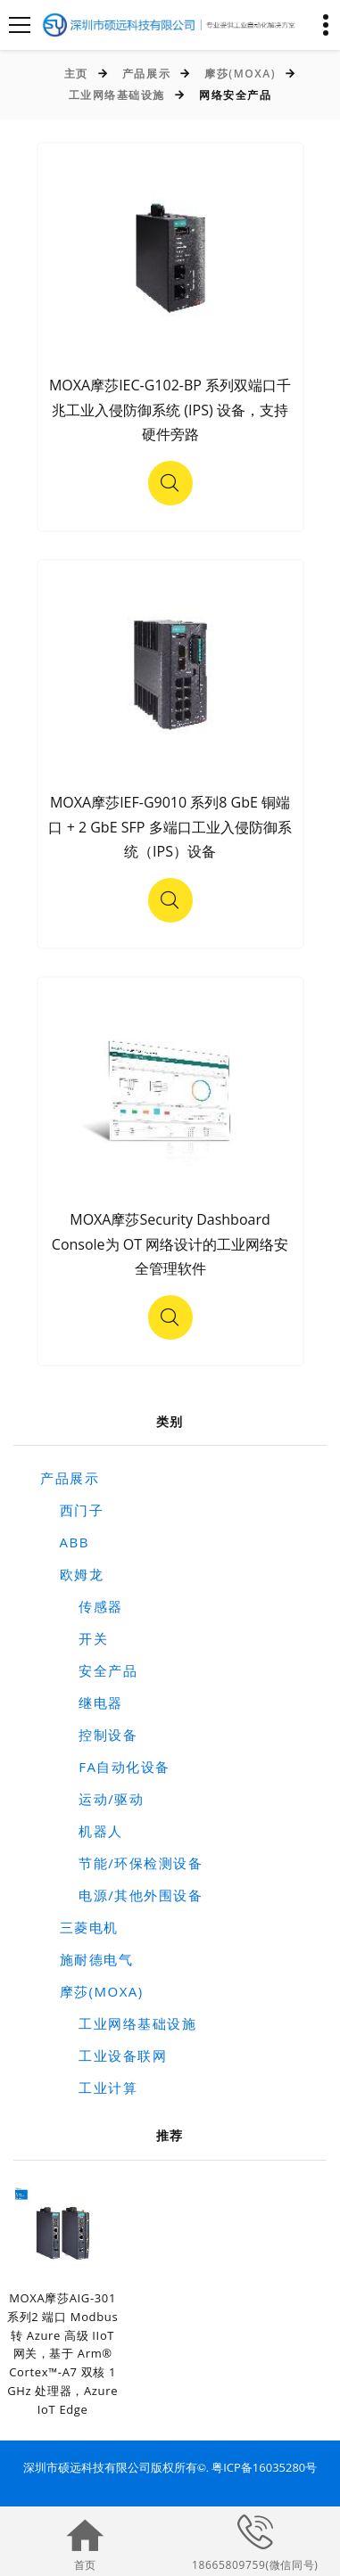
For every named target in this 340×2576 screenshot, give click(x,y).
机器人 (81, 1831)
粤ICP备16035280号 (264, 2467)
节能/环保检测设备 (121, 1863)
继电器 (81, 1702)
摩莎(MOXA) (240, 73)
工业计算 (88, 2087)
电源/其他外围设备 (121, 1895)
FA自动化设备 (105, 1767)
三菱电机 (79, 1927)
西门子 (72, 1510)
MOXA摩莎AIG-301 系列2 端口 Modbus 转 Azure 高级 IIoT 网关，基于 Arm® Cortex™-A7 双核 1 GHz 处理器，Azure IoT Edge (62, 2353)
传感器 (81, 1606)
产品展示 (146, 73)
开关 (74, 1638)
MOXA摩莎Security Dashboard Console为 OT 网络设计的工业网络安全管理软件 (170, 1244)
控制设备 (88, 1734)
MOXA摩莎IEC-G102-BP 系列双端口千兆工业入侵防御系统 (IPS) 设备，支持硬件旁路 (170, 409)
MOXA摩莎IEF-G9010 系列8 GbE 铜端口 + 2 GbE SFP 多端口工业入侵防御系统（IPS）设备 (169, 826)
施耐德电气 (86, 1959)
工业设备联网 (103, 2055)
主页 (76, 73)
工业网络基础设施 (117, 95)
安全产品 (88, 1670)
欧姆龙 (72, 1574)
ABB (64, 1542)
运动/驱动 (92, 1799)
